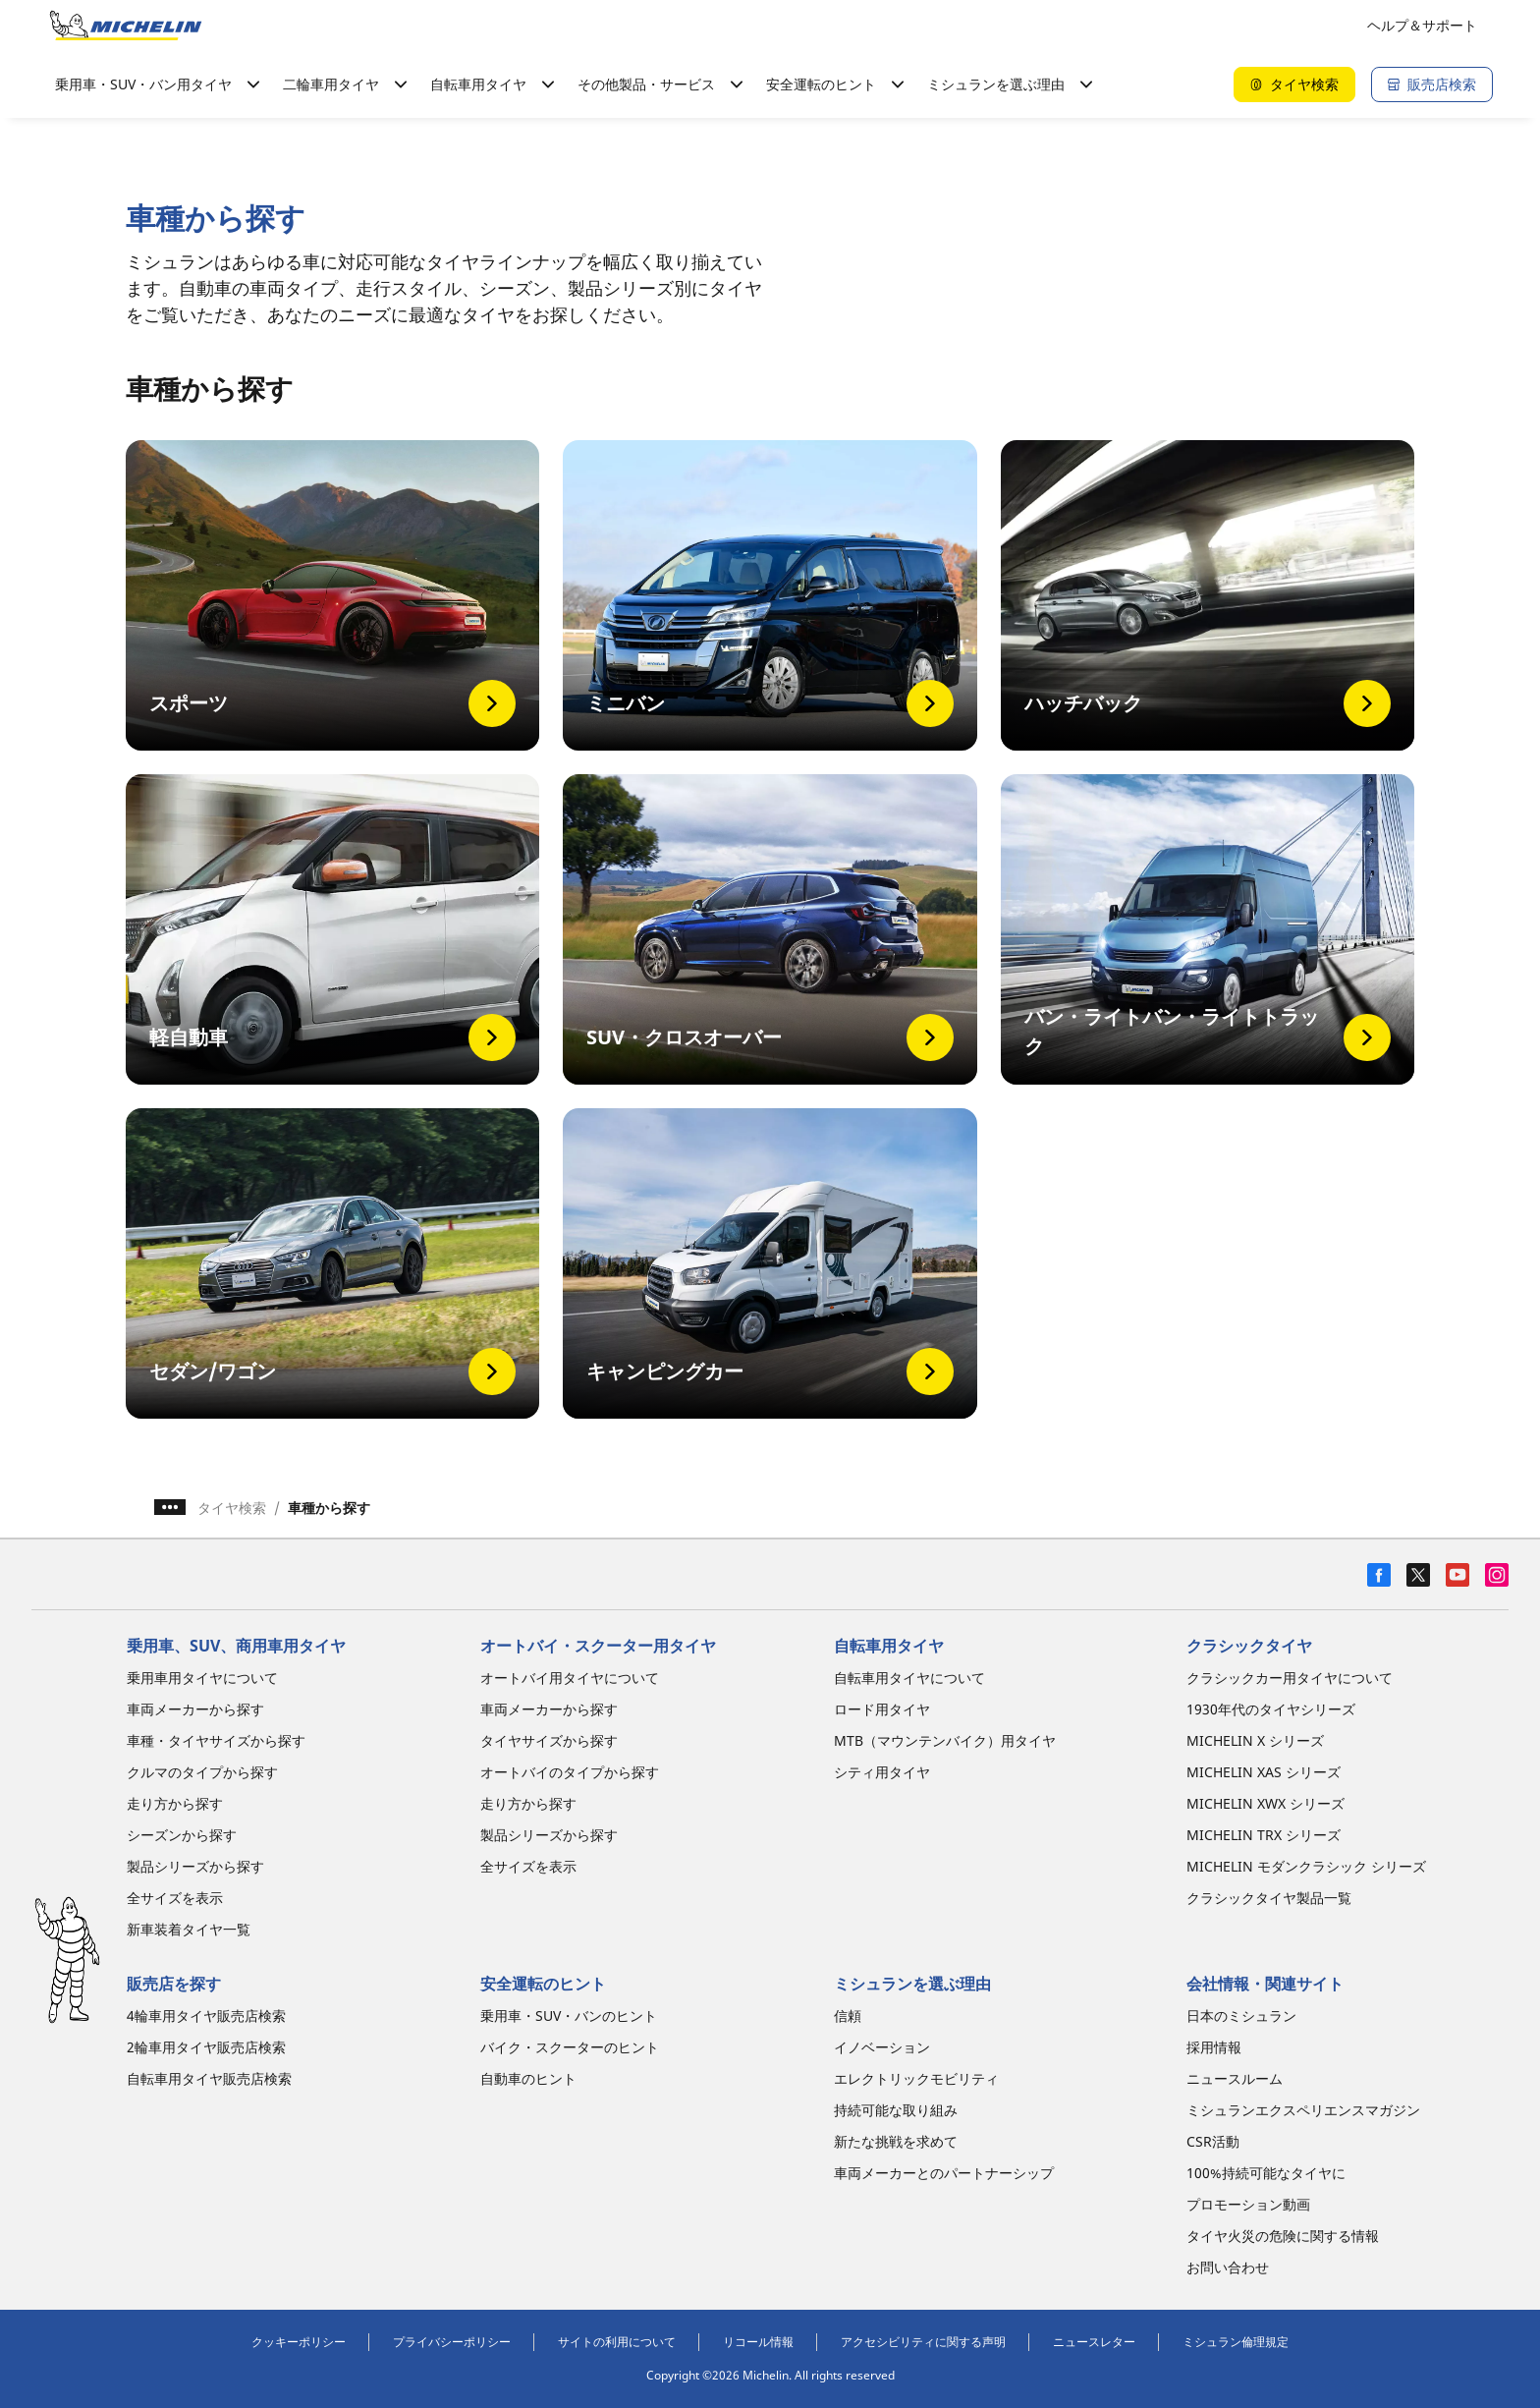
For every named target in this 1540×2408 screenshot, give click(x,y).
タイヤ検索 (231, 1507)
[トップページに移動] (125, 25)
